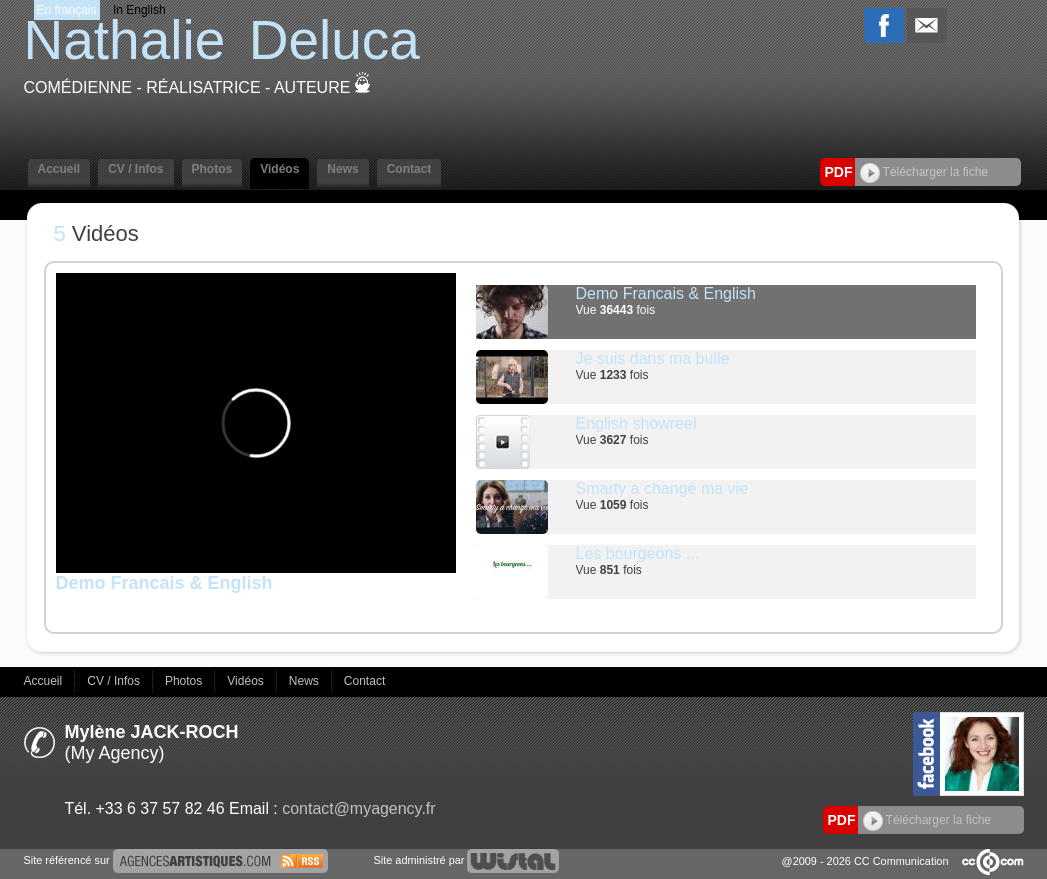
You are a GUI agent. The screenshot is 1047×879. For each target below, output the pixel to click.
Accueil (59, 169)
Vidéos (279, 169)
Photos (212, 169)
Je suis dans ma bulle (653, 358)
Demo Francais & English (666, 293)
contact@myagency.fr (358, 808)
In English (139, 10)
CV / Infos (135, 169)
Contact (409, 169)
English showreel (636, 423)
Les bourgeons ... (638, 553)
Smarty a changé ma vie (662, 488)
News (342, 169)
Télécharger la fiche (924, 172)
